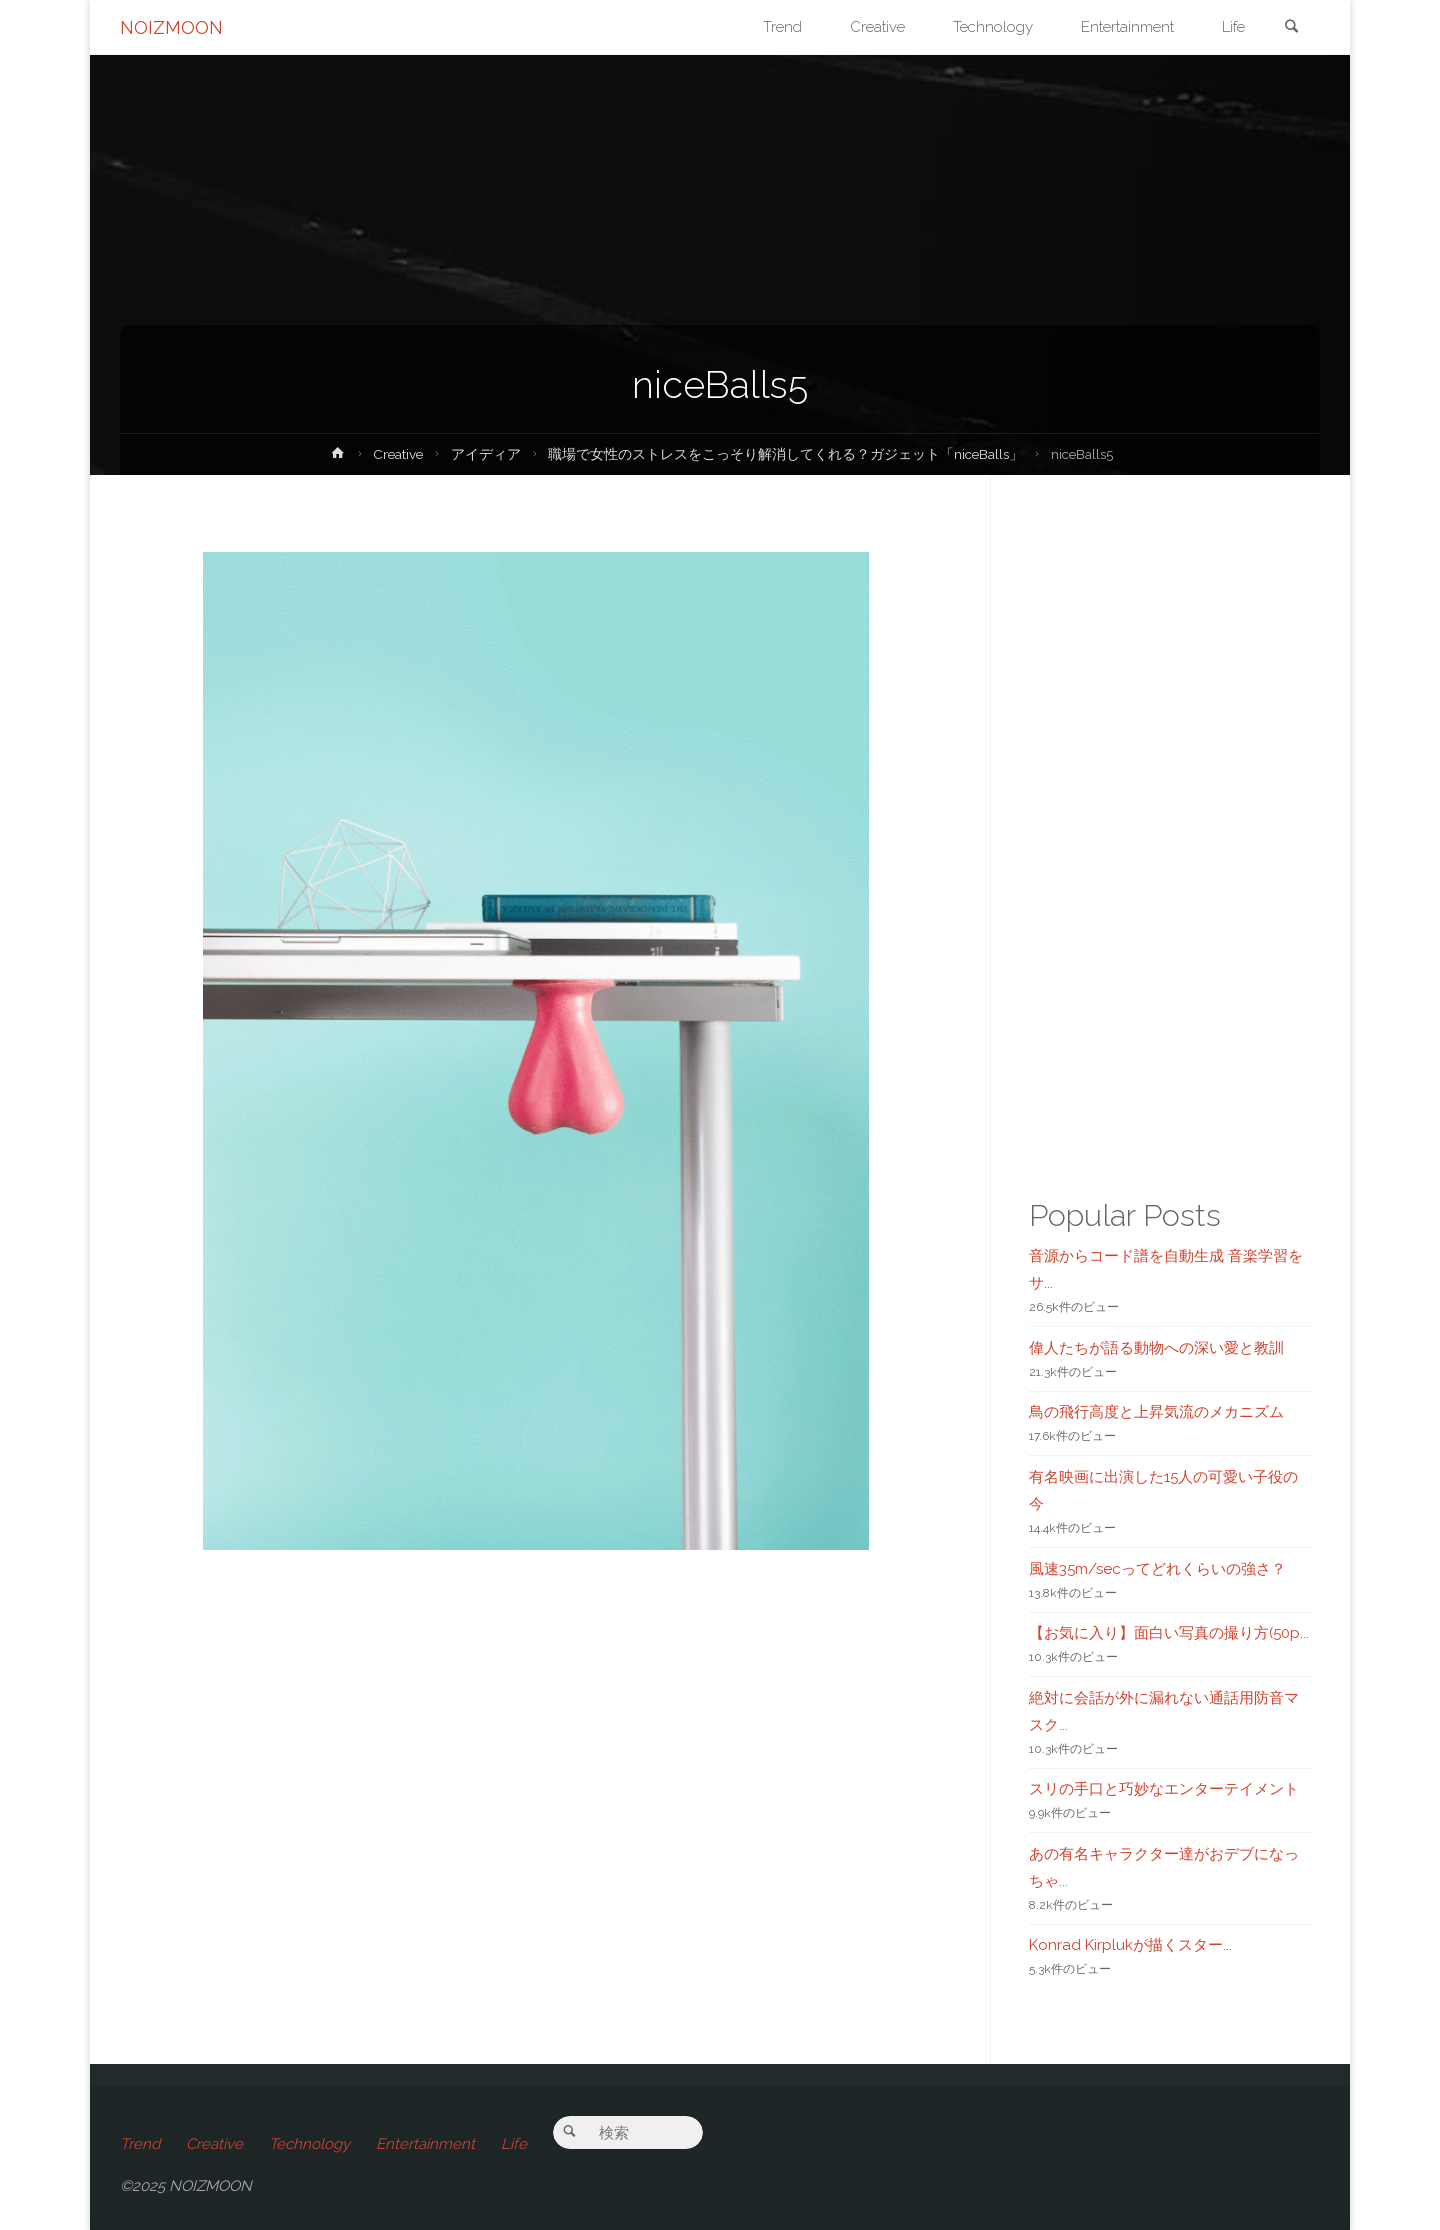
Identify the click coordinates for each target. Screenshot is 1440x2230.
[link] (1291, 28)
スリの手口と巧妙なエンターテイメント (1164, 1789)
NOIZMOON (171, 27)
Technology (309, 2144)
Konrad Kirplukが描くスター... (1130, 1945)
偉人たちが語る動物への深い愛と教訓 (1156, 1348)
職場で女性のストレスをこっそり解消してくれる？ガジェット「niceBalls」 (785, 454)
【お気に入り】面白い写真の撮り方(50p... (1169, 1633)
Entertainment (425, 2144)
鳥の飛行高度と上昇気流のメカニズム (1156, 1412)
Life (514, 2144)
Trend (140, 2144)
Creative (398, 454)
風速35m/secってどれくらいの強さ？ (1157, 1569)
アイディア (486, 454)
